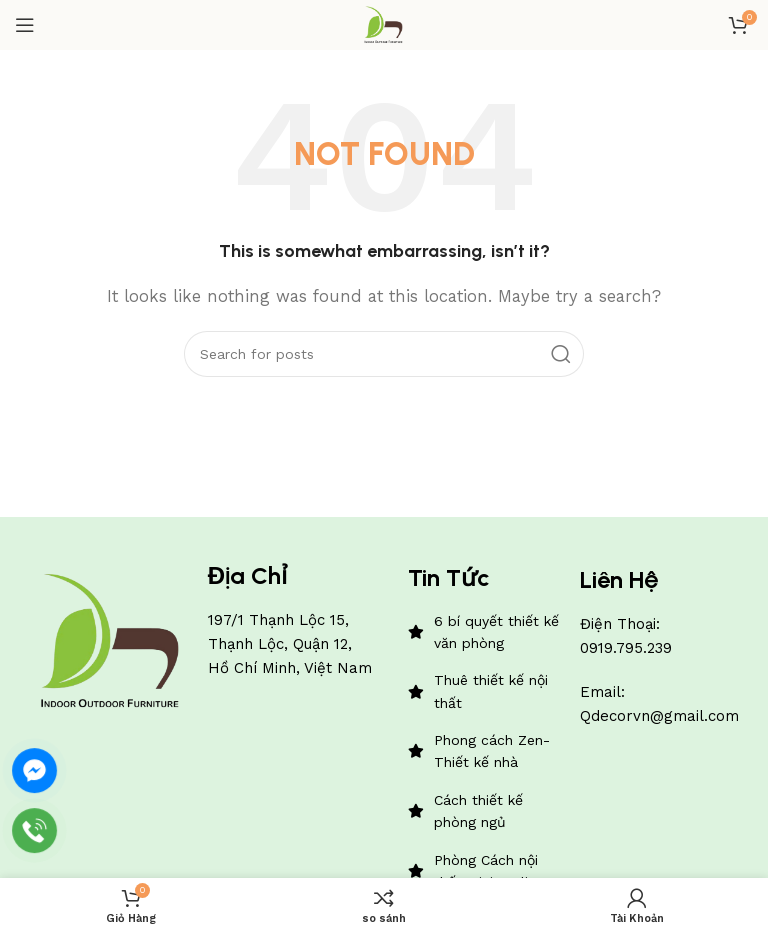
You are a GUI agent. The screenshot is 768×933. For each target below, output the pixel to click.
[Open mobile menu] (25, 25)
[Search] (384, 354)
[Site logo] (383, 24)
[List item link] (484, 632)
